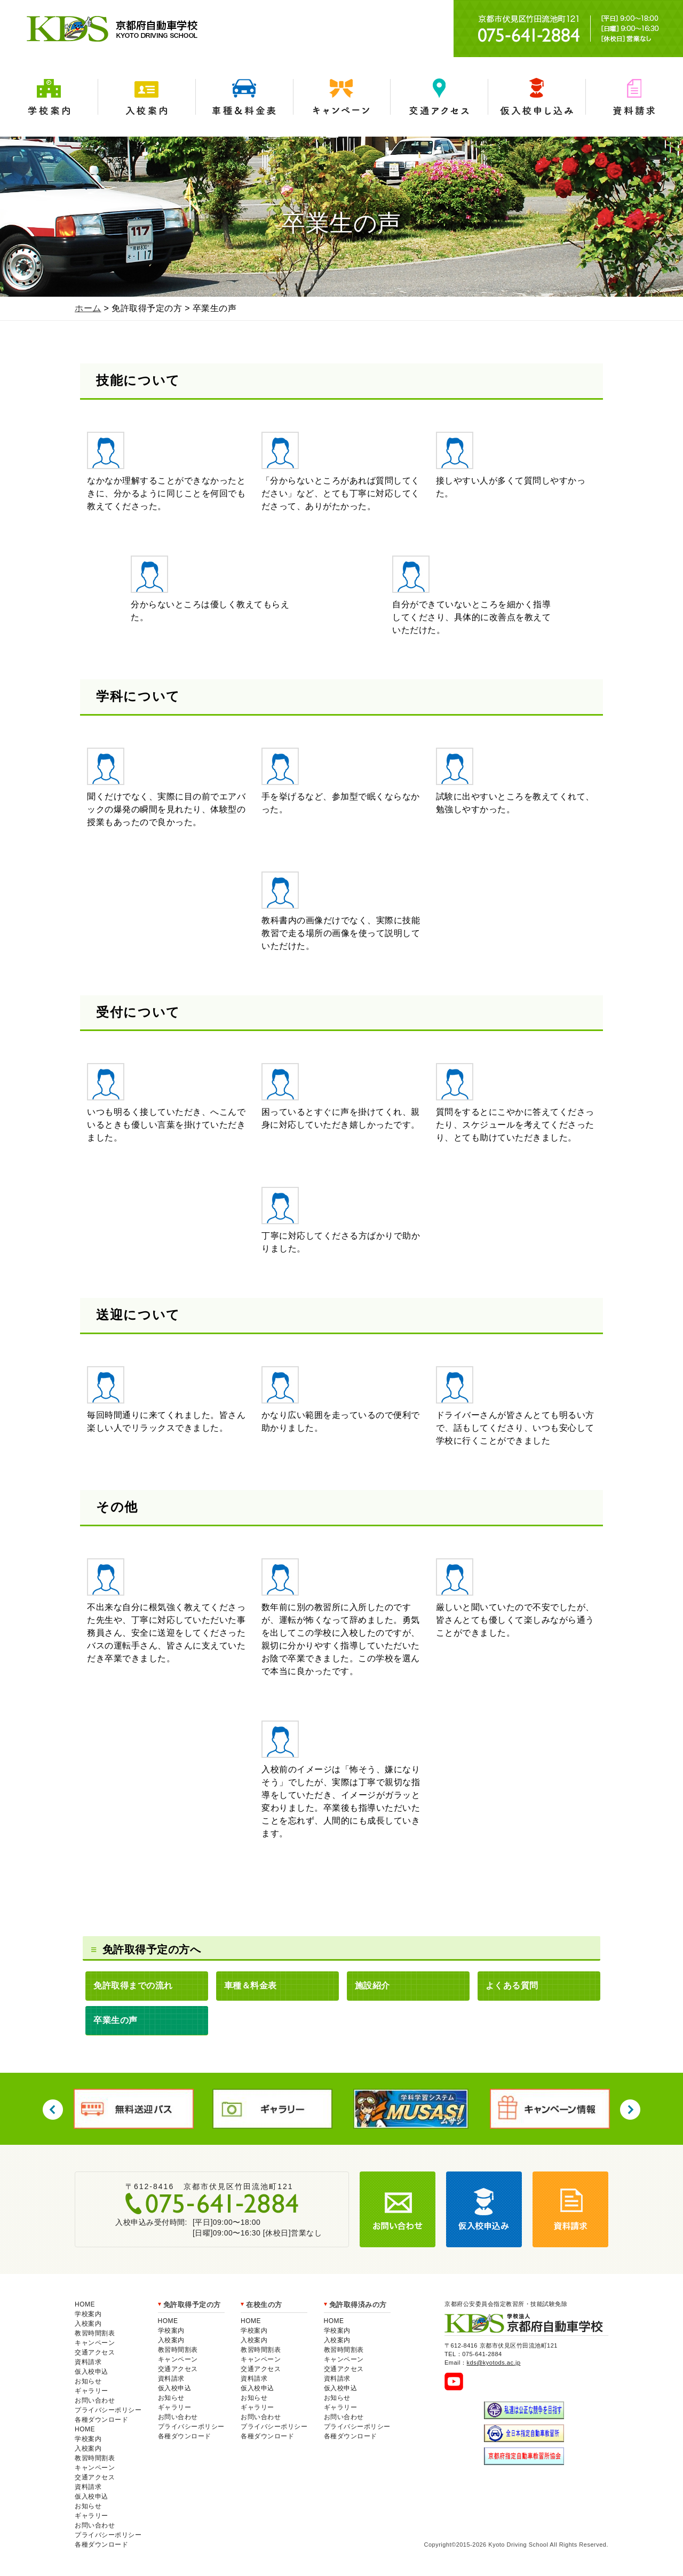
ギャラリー (91, 2391)
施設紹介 (372, 1985)
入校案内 (146, 97)
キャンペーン (342, 97)
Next (630, 2109)
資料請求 (634, 97)
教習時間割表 (95, 2333)
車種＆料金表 (244, 97)
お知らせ (88, 2381)
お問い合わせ (95, 2400)
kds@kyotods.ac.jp (494, 2362)
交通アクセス (439, 97)
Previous (53, 2109)
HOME (85, 2304)
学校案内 (49, 97)
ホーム (88, 308)
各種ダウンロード (101, 2419)
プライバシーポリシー (108, 2410)
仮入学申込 (536, 97)
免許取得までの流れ (133, 1985)
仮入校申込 (91, 2371)
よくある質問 (512, 1985)
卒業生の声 (115, 2020)
